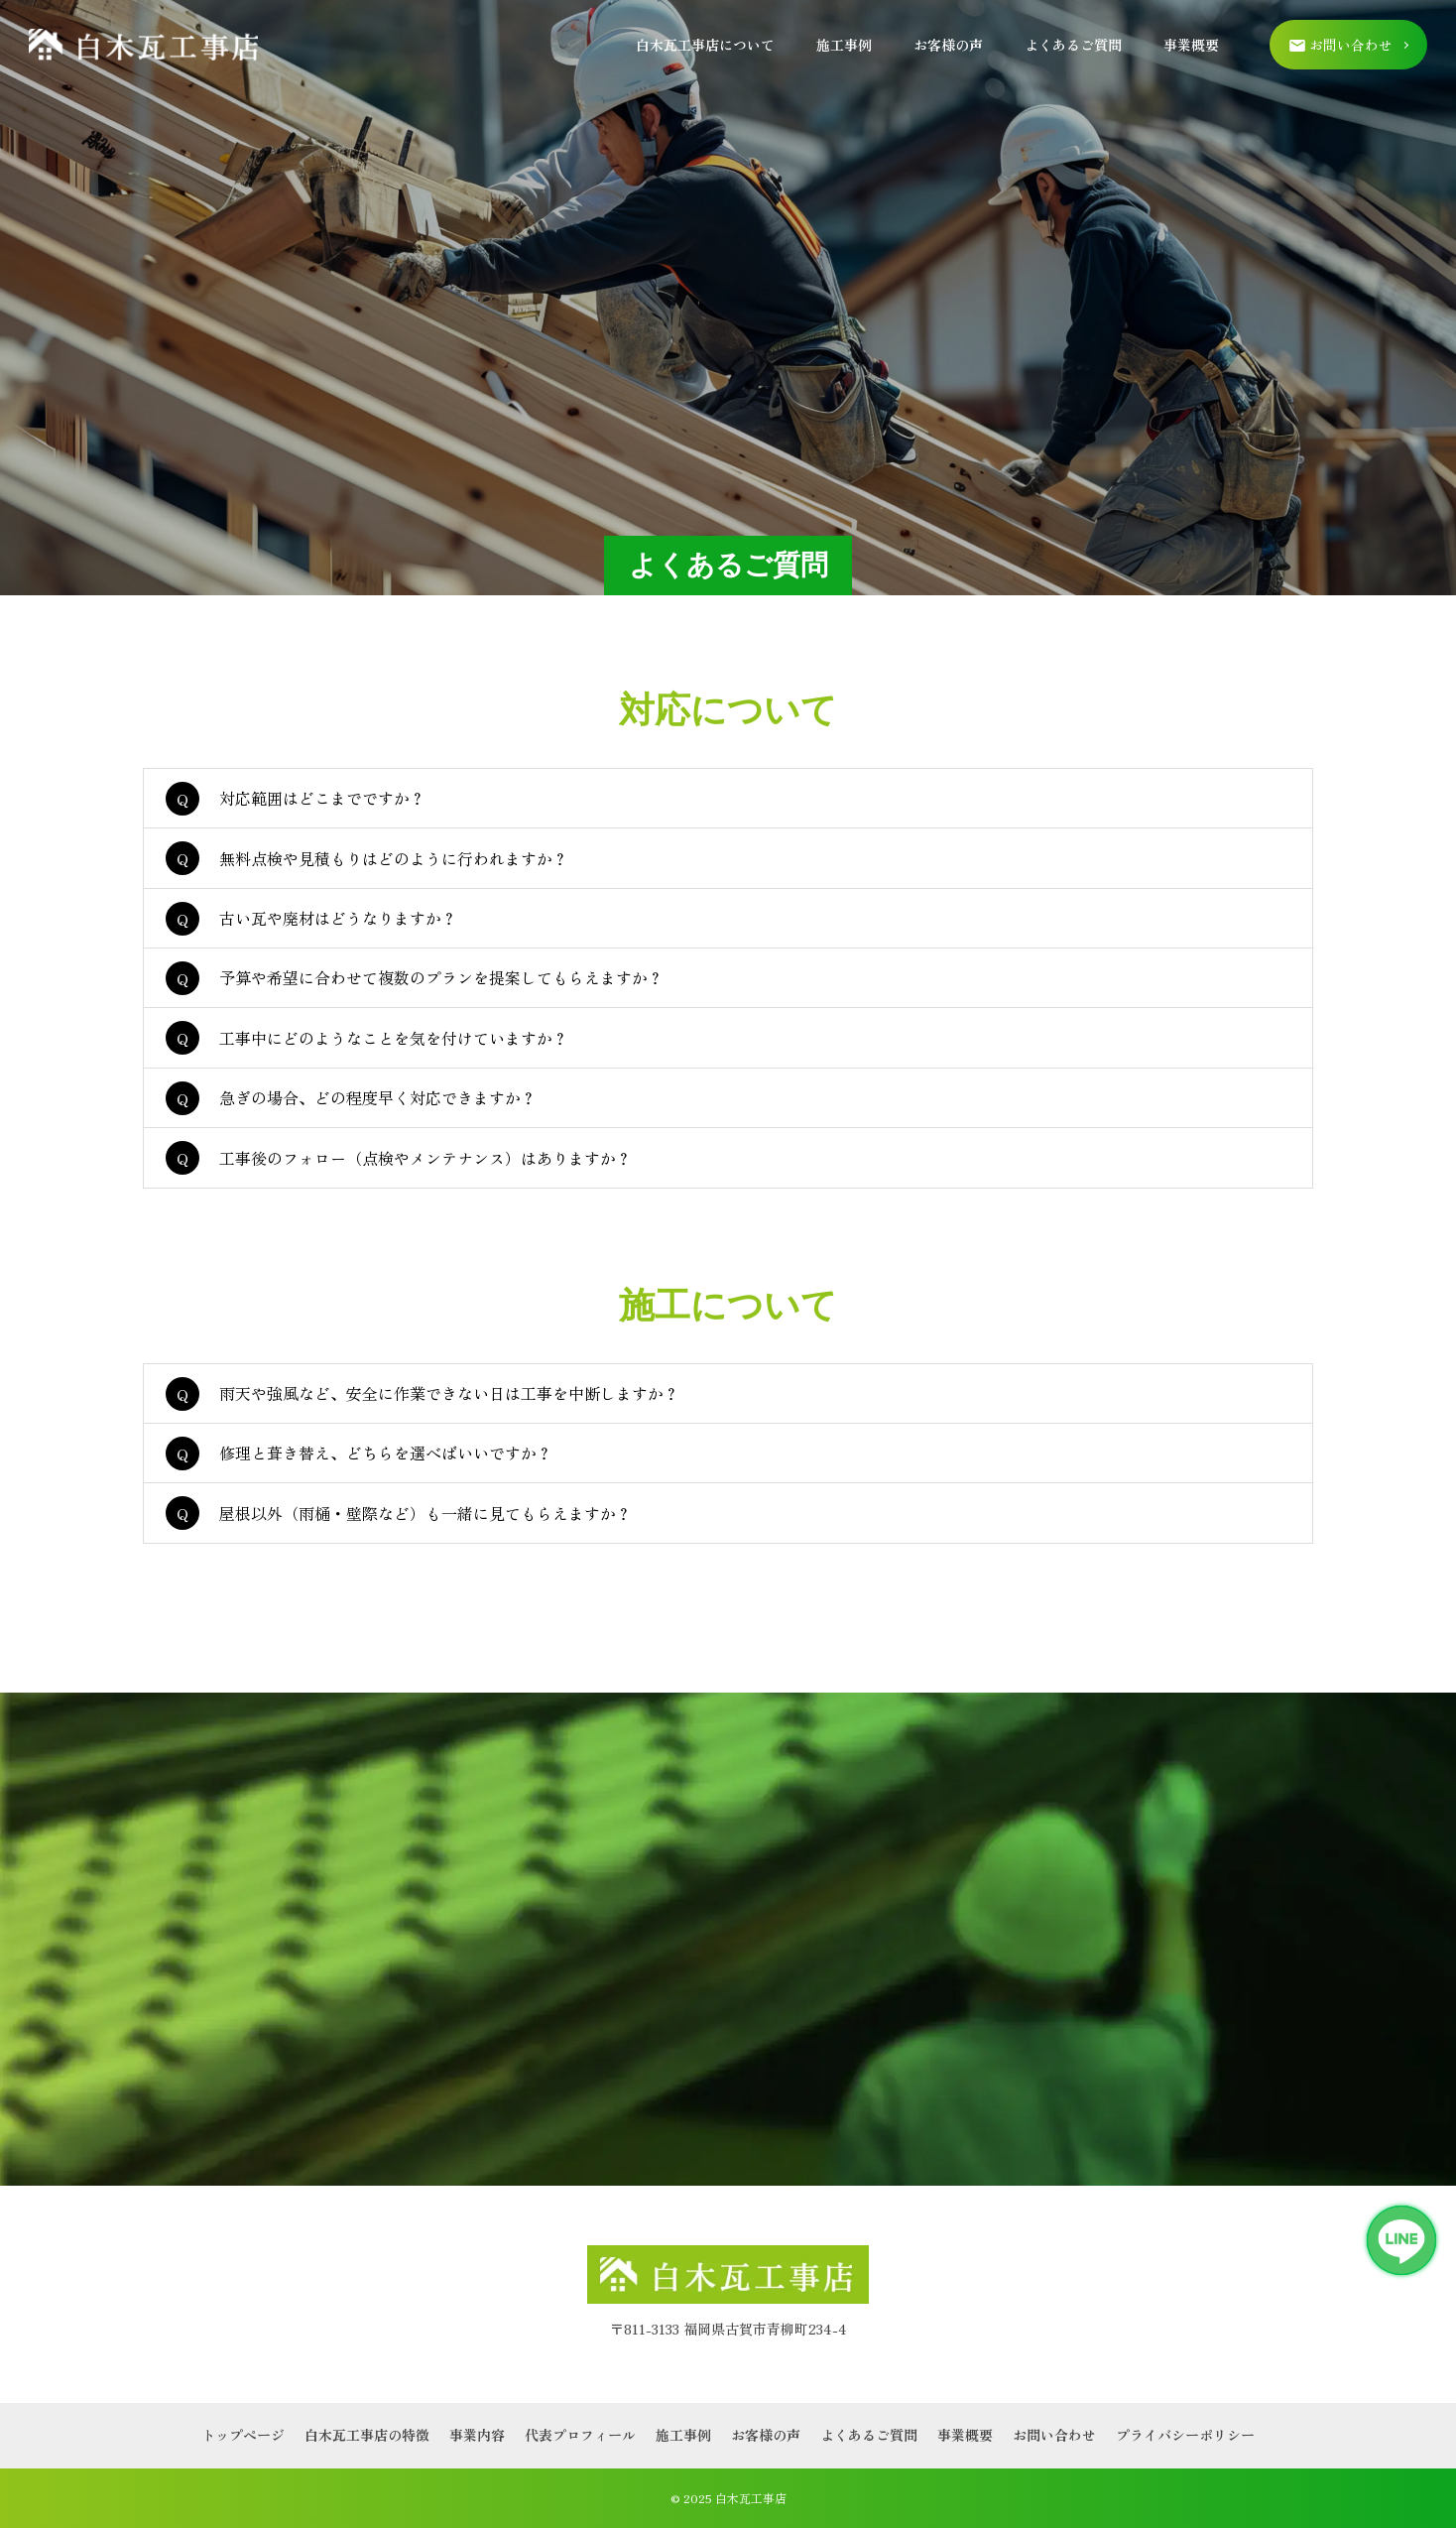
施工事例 (844, 45)
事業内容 (477, 2435)
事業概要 (1191, 45)
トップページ (243, 2435)
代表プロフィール (580, 2435)
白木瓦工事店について (705, 45)
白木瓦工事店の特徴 (366, 2435)
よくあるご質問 (1073, 45)
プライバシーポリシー (1185, 2435)
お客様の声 (948, 45)
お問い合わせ (1054, 2435)
